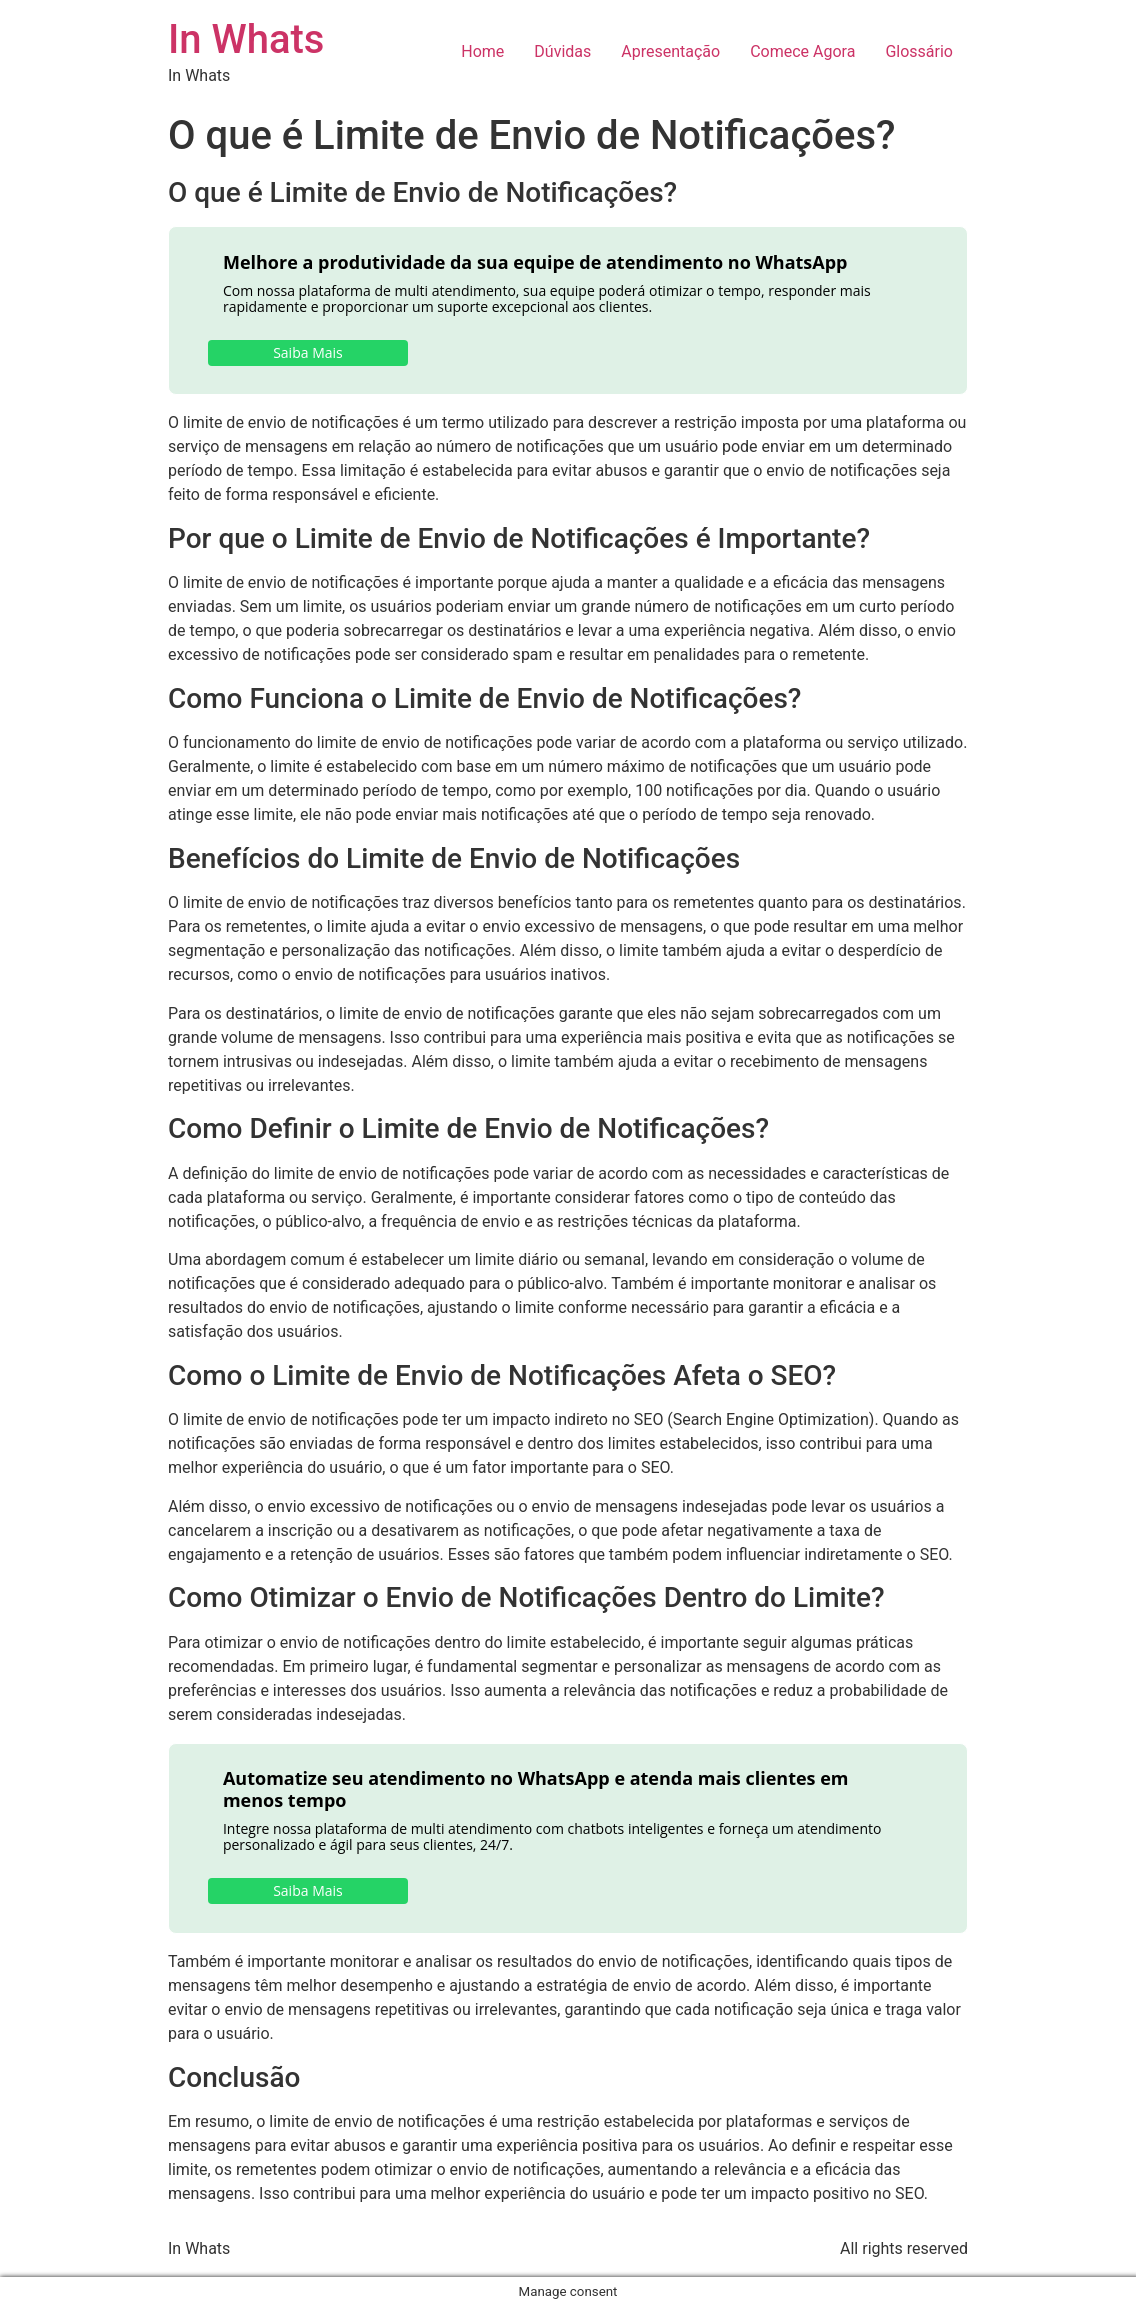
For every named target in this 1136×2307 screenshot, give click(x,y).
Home (482, 51)
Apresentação (670, 51)
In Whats (246, 39)
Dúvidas (562, 51)
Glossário (919, 51)
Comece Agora (802, 51)
